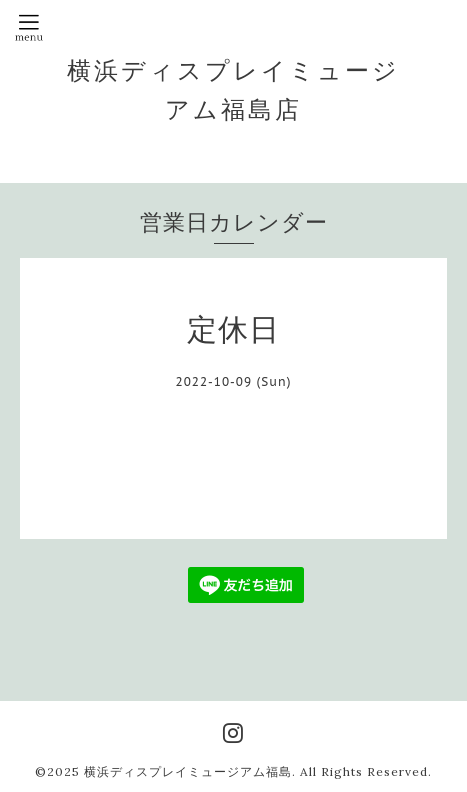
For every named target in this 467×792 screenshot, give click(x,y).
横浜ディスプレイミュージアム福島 (188, 771)
